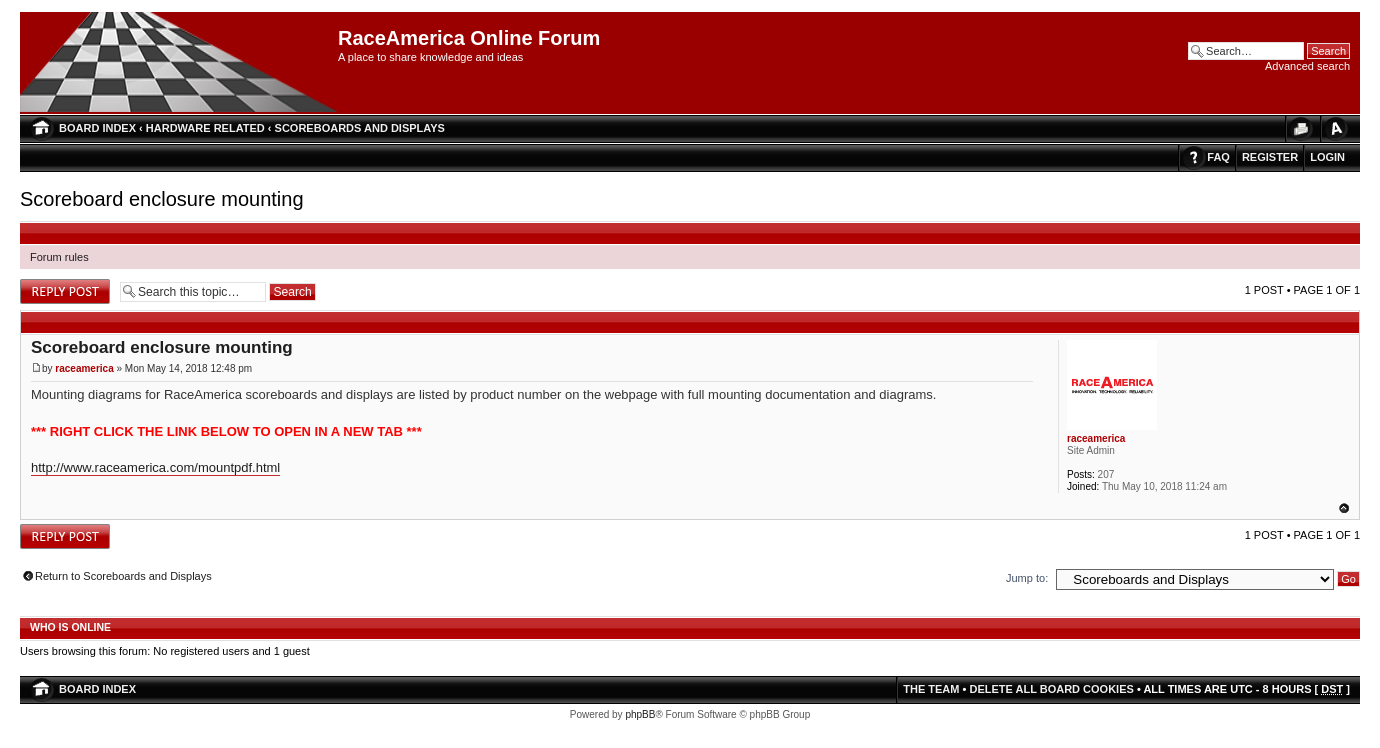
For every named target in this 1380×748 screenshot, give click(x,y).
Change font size (1335, 128)
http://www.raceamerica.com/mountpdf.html (155, 467)
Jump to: (1027, 578)
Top (1344, 508)
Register (1270, 157)
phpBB (640, 714)
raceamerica (84, 368)
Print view (1300, 128)
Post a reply (65, 291)
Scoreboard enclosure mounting (162, 199)
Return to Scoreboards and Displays (123, 576)
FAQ (1218, 157)
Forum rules (59, 257)
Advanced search (1307, 66)
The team (931, 689)
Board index (97, 128)
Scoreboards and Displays (360, 128)
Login (1327, 157)
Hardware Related (205, 128)
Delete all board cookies (1051, 689)
